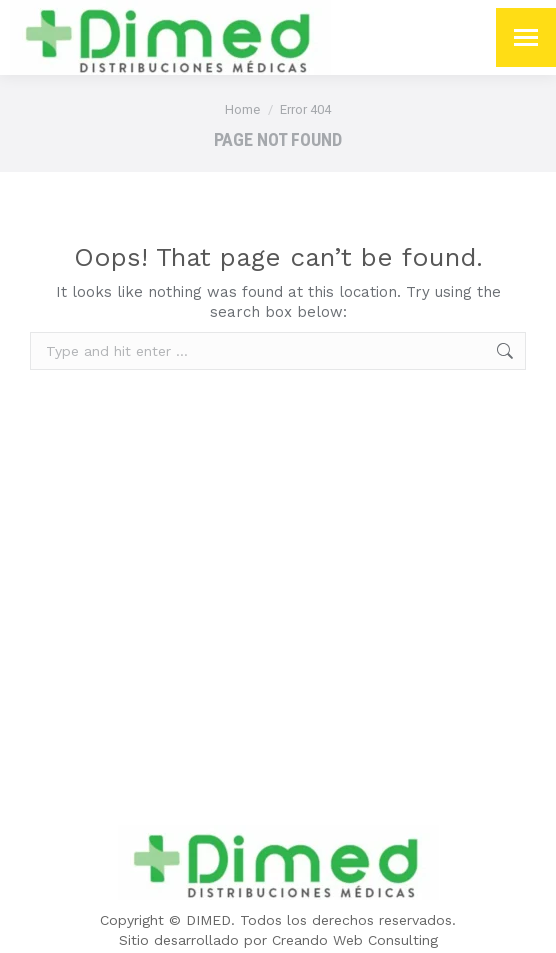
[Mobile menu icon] (526, 37)
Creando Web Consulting (355, 940)
